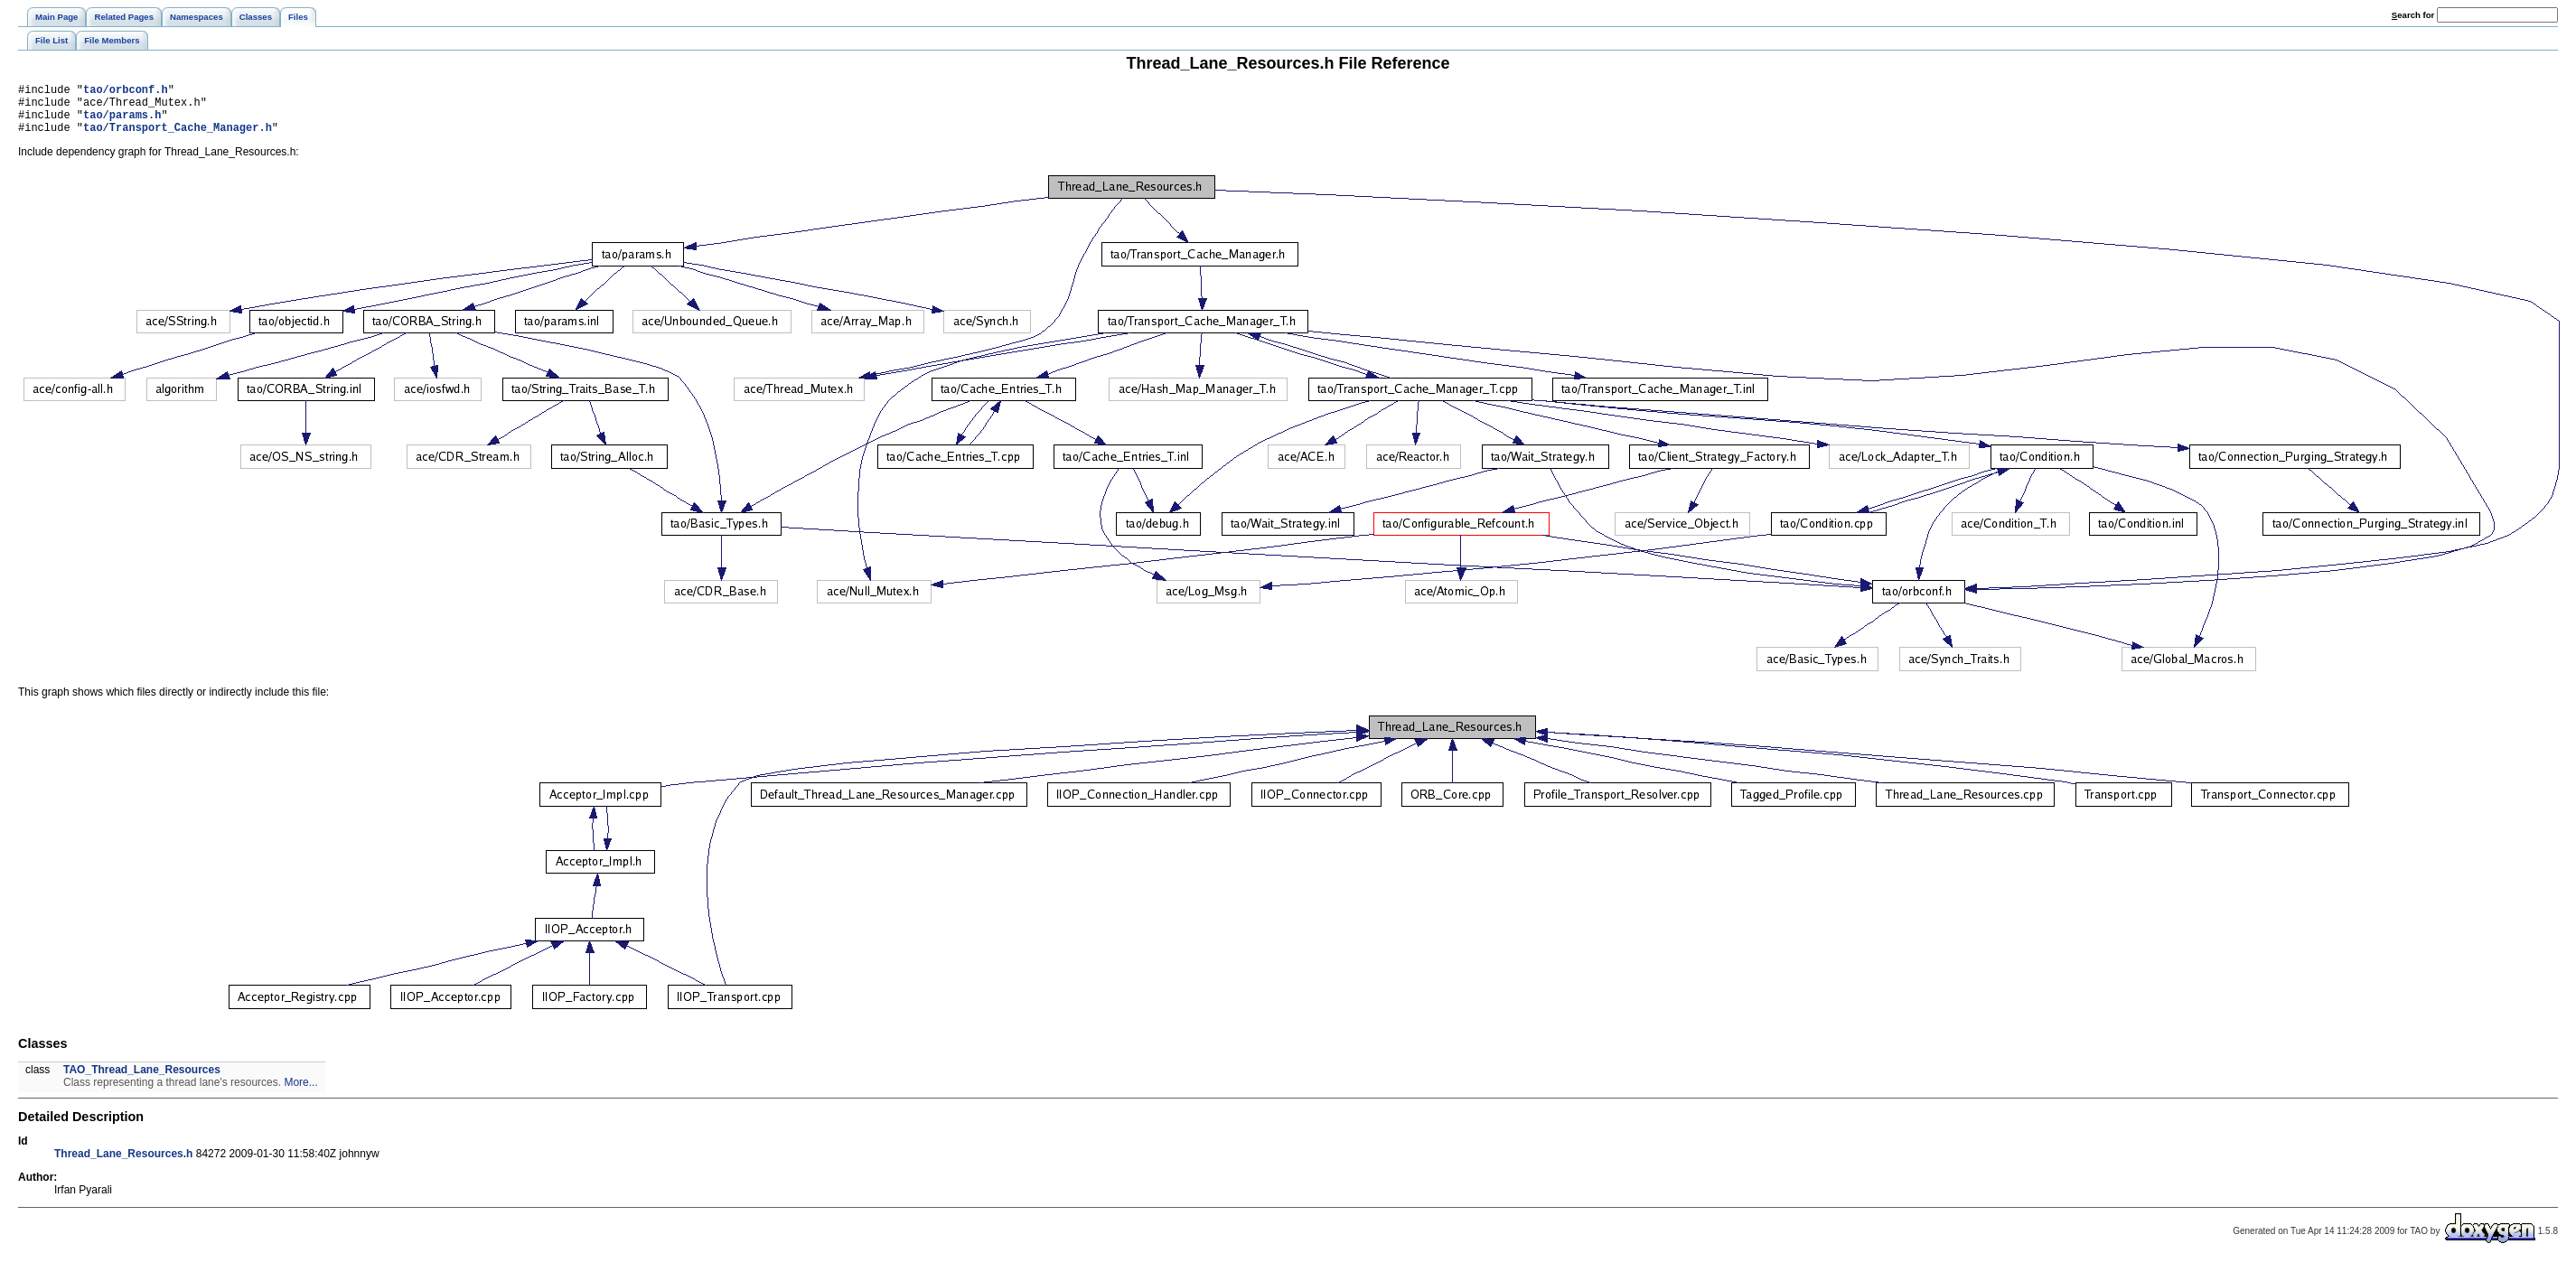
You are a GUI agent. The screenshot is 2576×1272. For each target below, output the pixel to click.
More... (300, 1093)
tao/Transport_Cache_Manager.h (177, 137)
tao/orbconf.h (125, 91)
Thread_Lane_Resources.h (123, 1164)
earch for (2413, 15)
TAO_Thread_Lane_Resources (141, 1080)
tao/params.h (122, 122)
